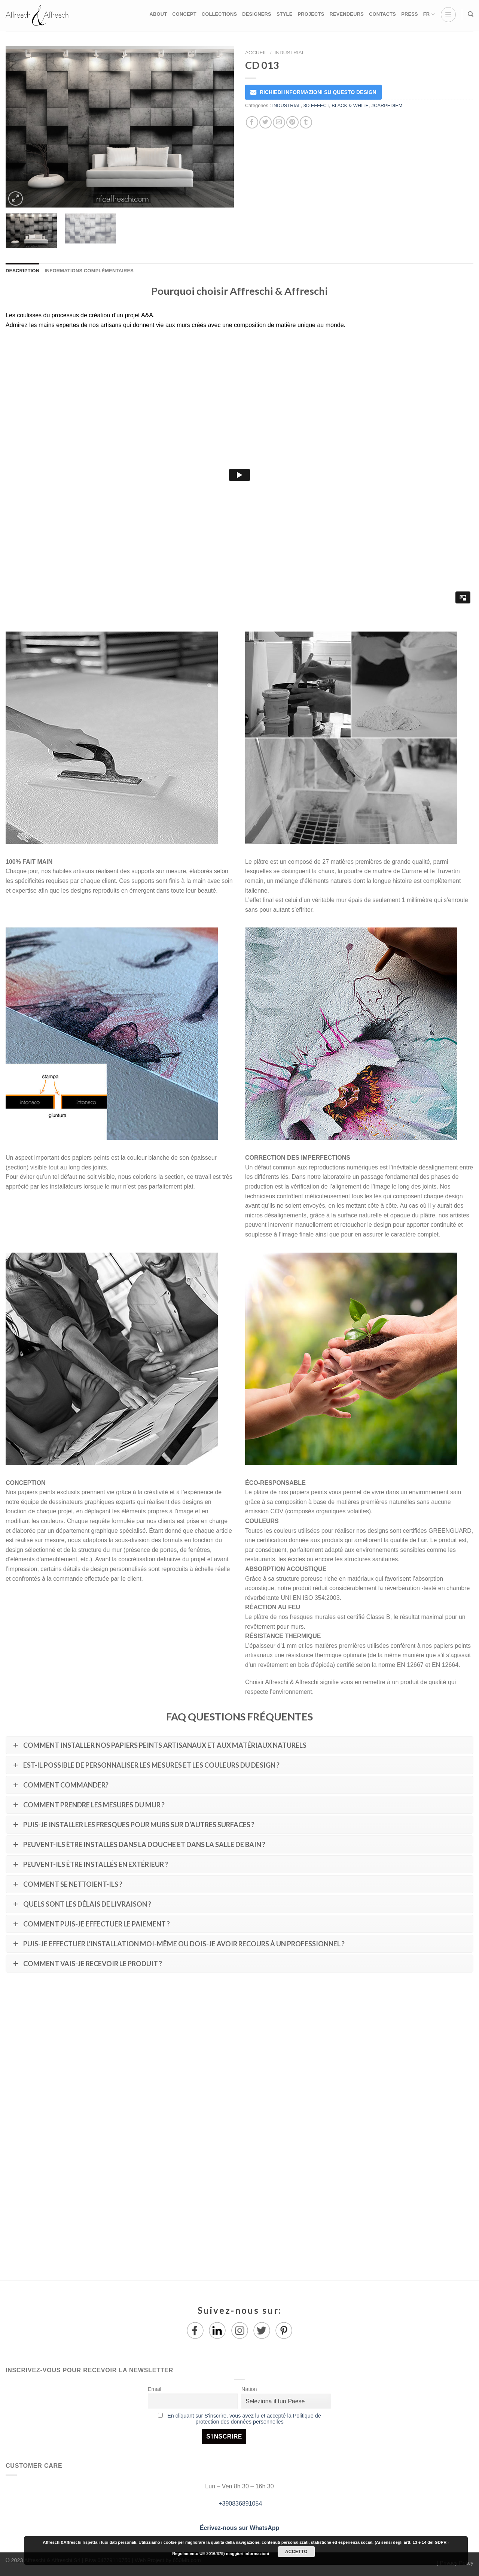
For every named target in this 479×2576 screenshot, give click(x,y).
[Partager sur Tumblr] (306, 122)
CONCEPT (184, 14)
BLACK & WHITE (350, 105)
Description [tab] (22, 270)
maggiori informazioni (247, 2553)
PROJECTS (311, 14)
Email (154, 2389)
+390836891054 (239, 2503)
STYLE (285, 14)
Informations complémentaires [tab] (89, 270)
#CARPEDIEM (386, 105)
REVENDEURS (346, 14)
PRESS (409, 14)
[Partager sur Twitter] (265, 122)
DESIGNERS (256, 14)
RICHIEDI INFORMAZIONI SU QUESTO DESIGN (318, 92)
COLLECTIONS (219, 14)
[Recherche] (470, 14)
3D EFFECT (316, 105)
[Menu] (448, 14)
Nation (249, 2389)
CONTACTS (382, 14)
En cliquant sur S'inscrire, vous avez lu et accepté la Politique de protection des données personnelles (244, 2419)
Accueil (256, 52)
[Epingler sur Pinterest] (292, 122)
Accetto (296, 2551)
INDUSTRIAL (289, 52)
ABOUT (158, 14)
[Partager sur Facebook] (252, 122)
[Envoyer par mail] (279, 122)
